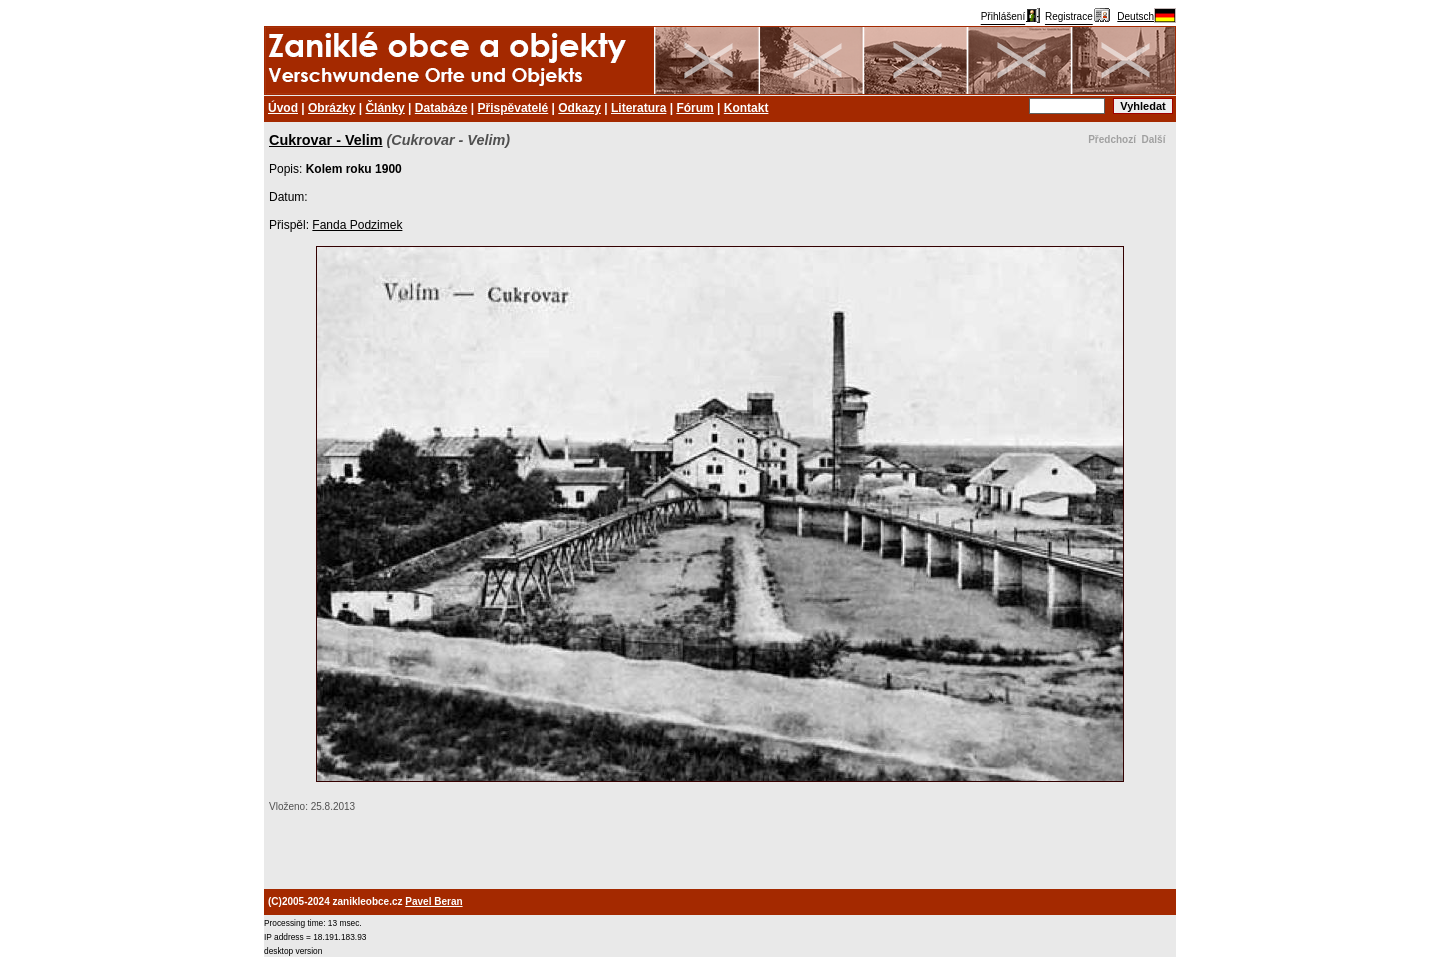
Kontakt (746, 108)
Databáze (441, 108)
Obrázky (331, 108)
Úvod (283, 108)
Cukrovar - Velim (326, 140)
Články (384, 108)
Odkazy (579, 108)
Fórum (694, 108)
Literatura (638, 108)
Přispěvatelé (513, 108)
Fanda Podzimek (357, 225)
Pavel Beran (433, 901)
